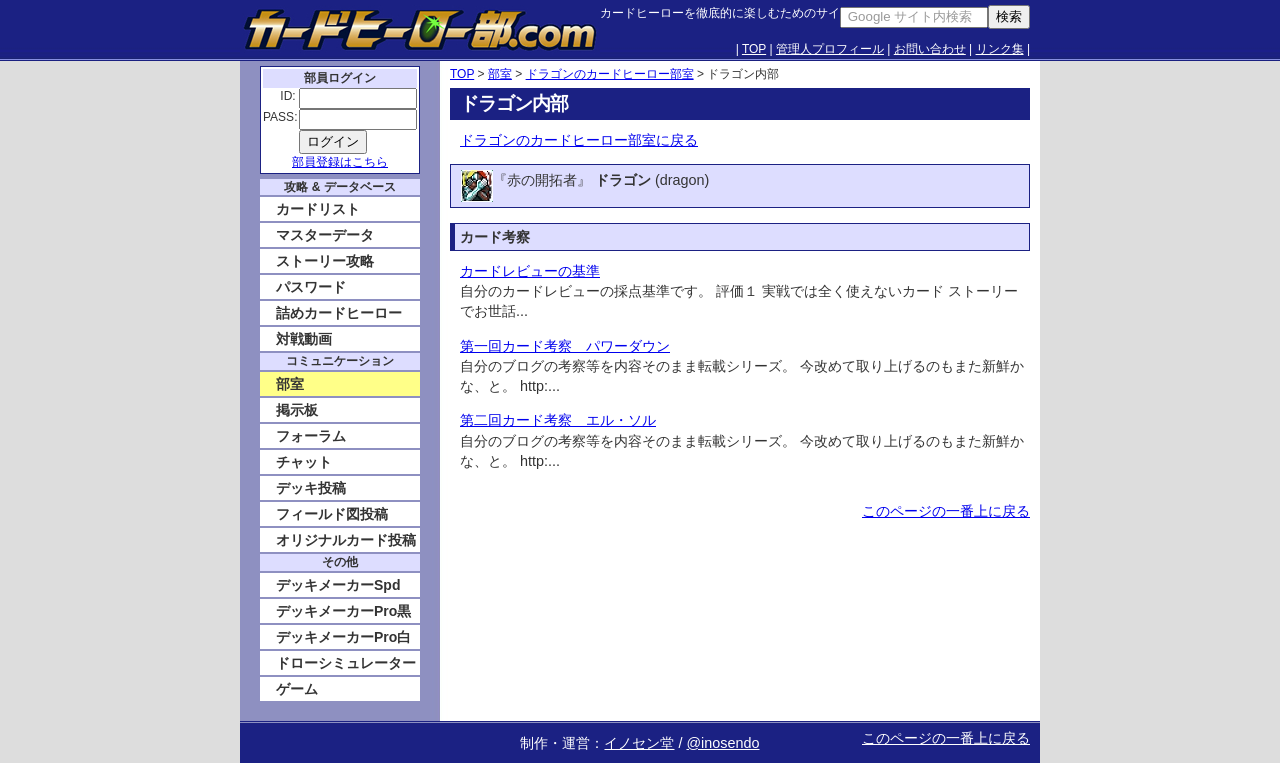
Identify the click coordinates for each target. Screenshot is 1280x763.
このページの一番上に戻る (946, 511)
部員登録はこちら (340, 162)
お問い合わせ (930, 49)
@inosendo (722, 743)
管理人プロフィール (830, 49)
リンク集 (1000, 49)
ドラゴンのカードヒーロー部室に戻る (579, 140)
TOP (754, 49)
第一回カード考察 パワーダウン (565, 346)
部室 (500, 74)
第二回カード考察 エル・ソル (558, 420)
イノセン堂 (639, 743)
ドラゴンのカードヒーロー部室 (610, 74)
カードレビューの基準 (530, 271)
